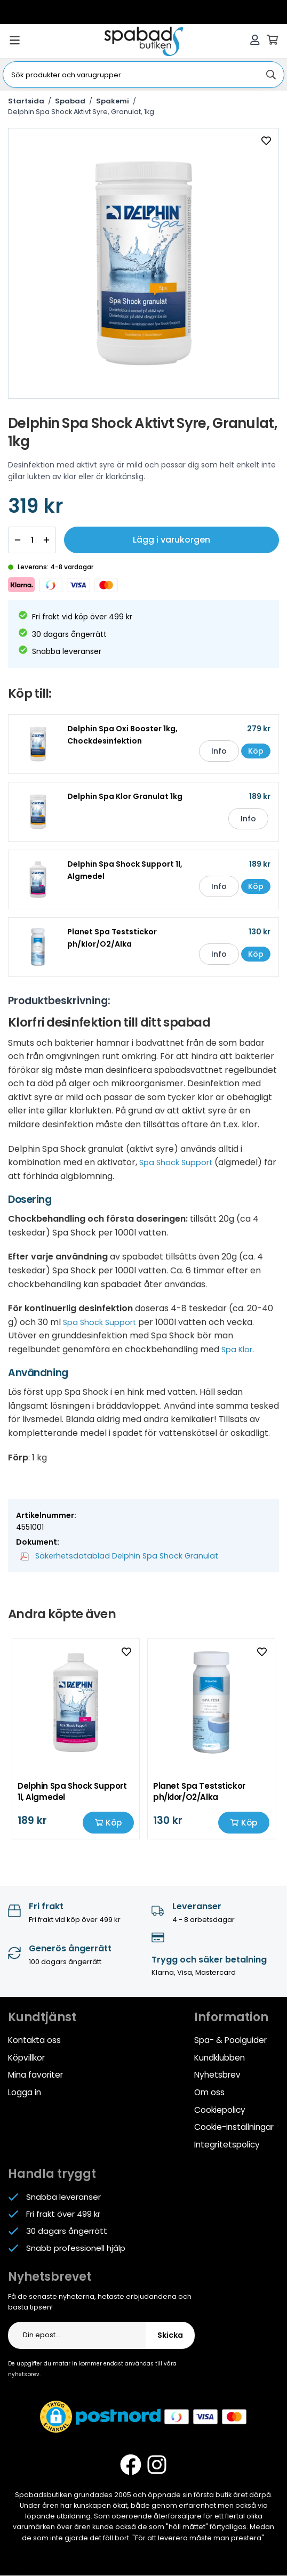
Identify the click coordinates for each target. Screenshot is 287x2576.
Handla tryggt (52, 2175)
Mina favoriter (35, 2078)
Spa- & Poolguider (230, 2043)
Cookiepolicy (219, 2112)
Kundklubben (219, 2060)
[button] (56, 2418)
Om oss (209, 2095)
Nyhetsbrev (217, 2078)
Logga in (24, 2095)
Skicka (170, 2336)
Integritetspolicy (226, 2146)
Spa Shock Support (179, 1166)
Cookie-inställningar (234, 2129)
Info (208, 754)
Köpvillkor (26, 2060)
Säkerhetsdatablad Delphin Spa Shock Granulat (115, 1560)
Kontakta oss (34, 2043)
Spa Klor (238, 1353)
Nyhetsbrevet (49, 2278)
